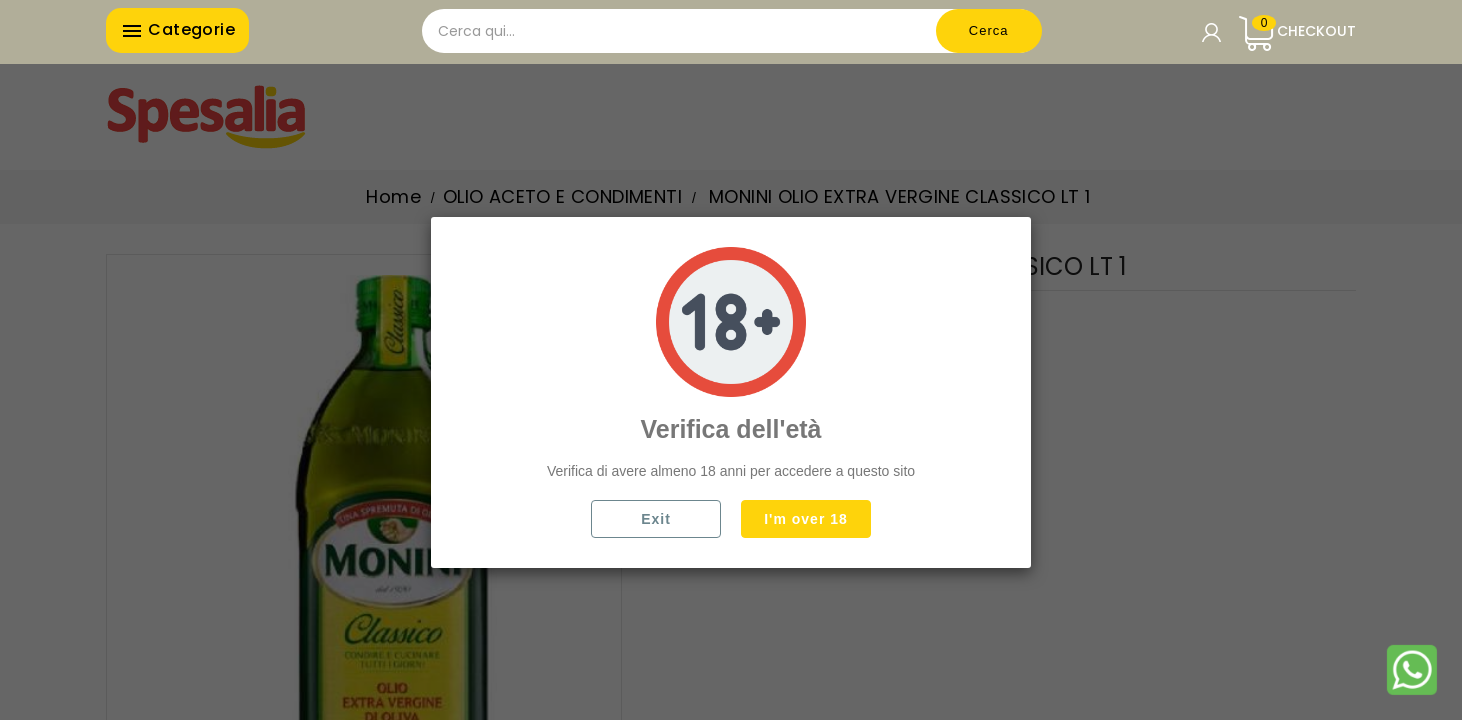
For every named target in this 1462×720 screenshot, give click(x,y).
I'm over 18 (806, 519)
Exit (656, 519)
